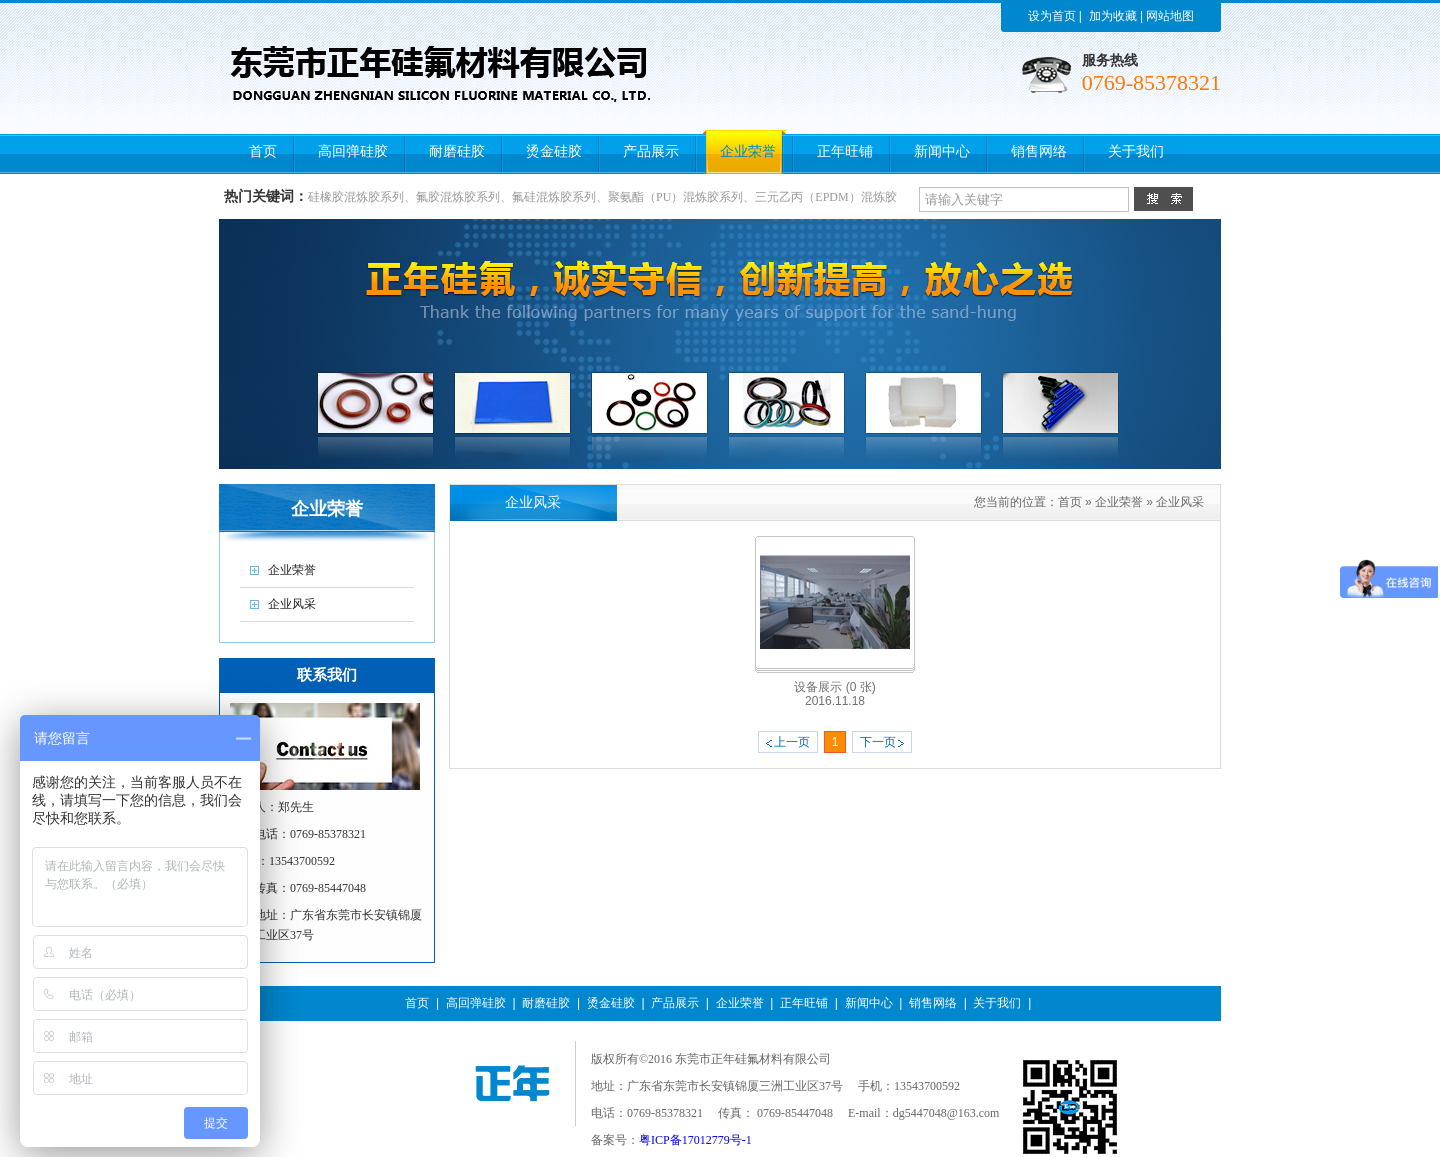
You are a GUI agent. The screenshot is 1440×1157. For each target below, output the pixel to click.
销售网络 (933, 1003)
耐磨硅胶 (546, 1003)
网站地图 (1170, 16)
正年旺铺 (804, 1003)
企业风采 (1180, 502)
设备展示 (834, 687)
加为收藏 (1113, 16)
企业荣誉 (1119, 502)
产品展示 (675, 1003)
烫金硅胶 (611, 1003)
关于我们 (997, 1003)
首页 (1070, 502)
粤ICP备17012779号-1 (695, 1140)
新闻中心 (869, 1003)
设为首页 (1052, 16)
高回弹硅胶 (476, 1003)
